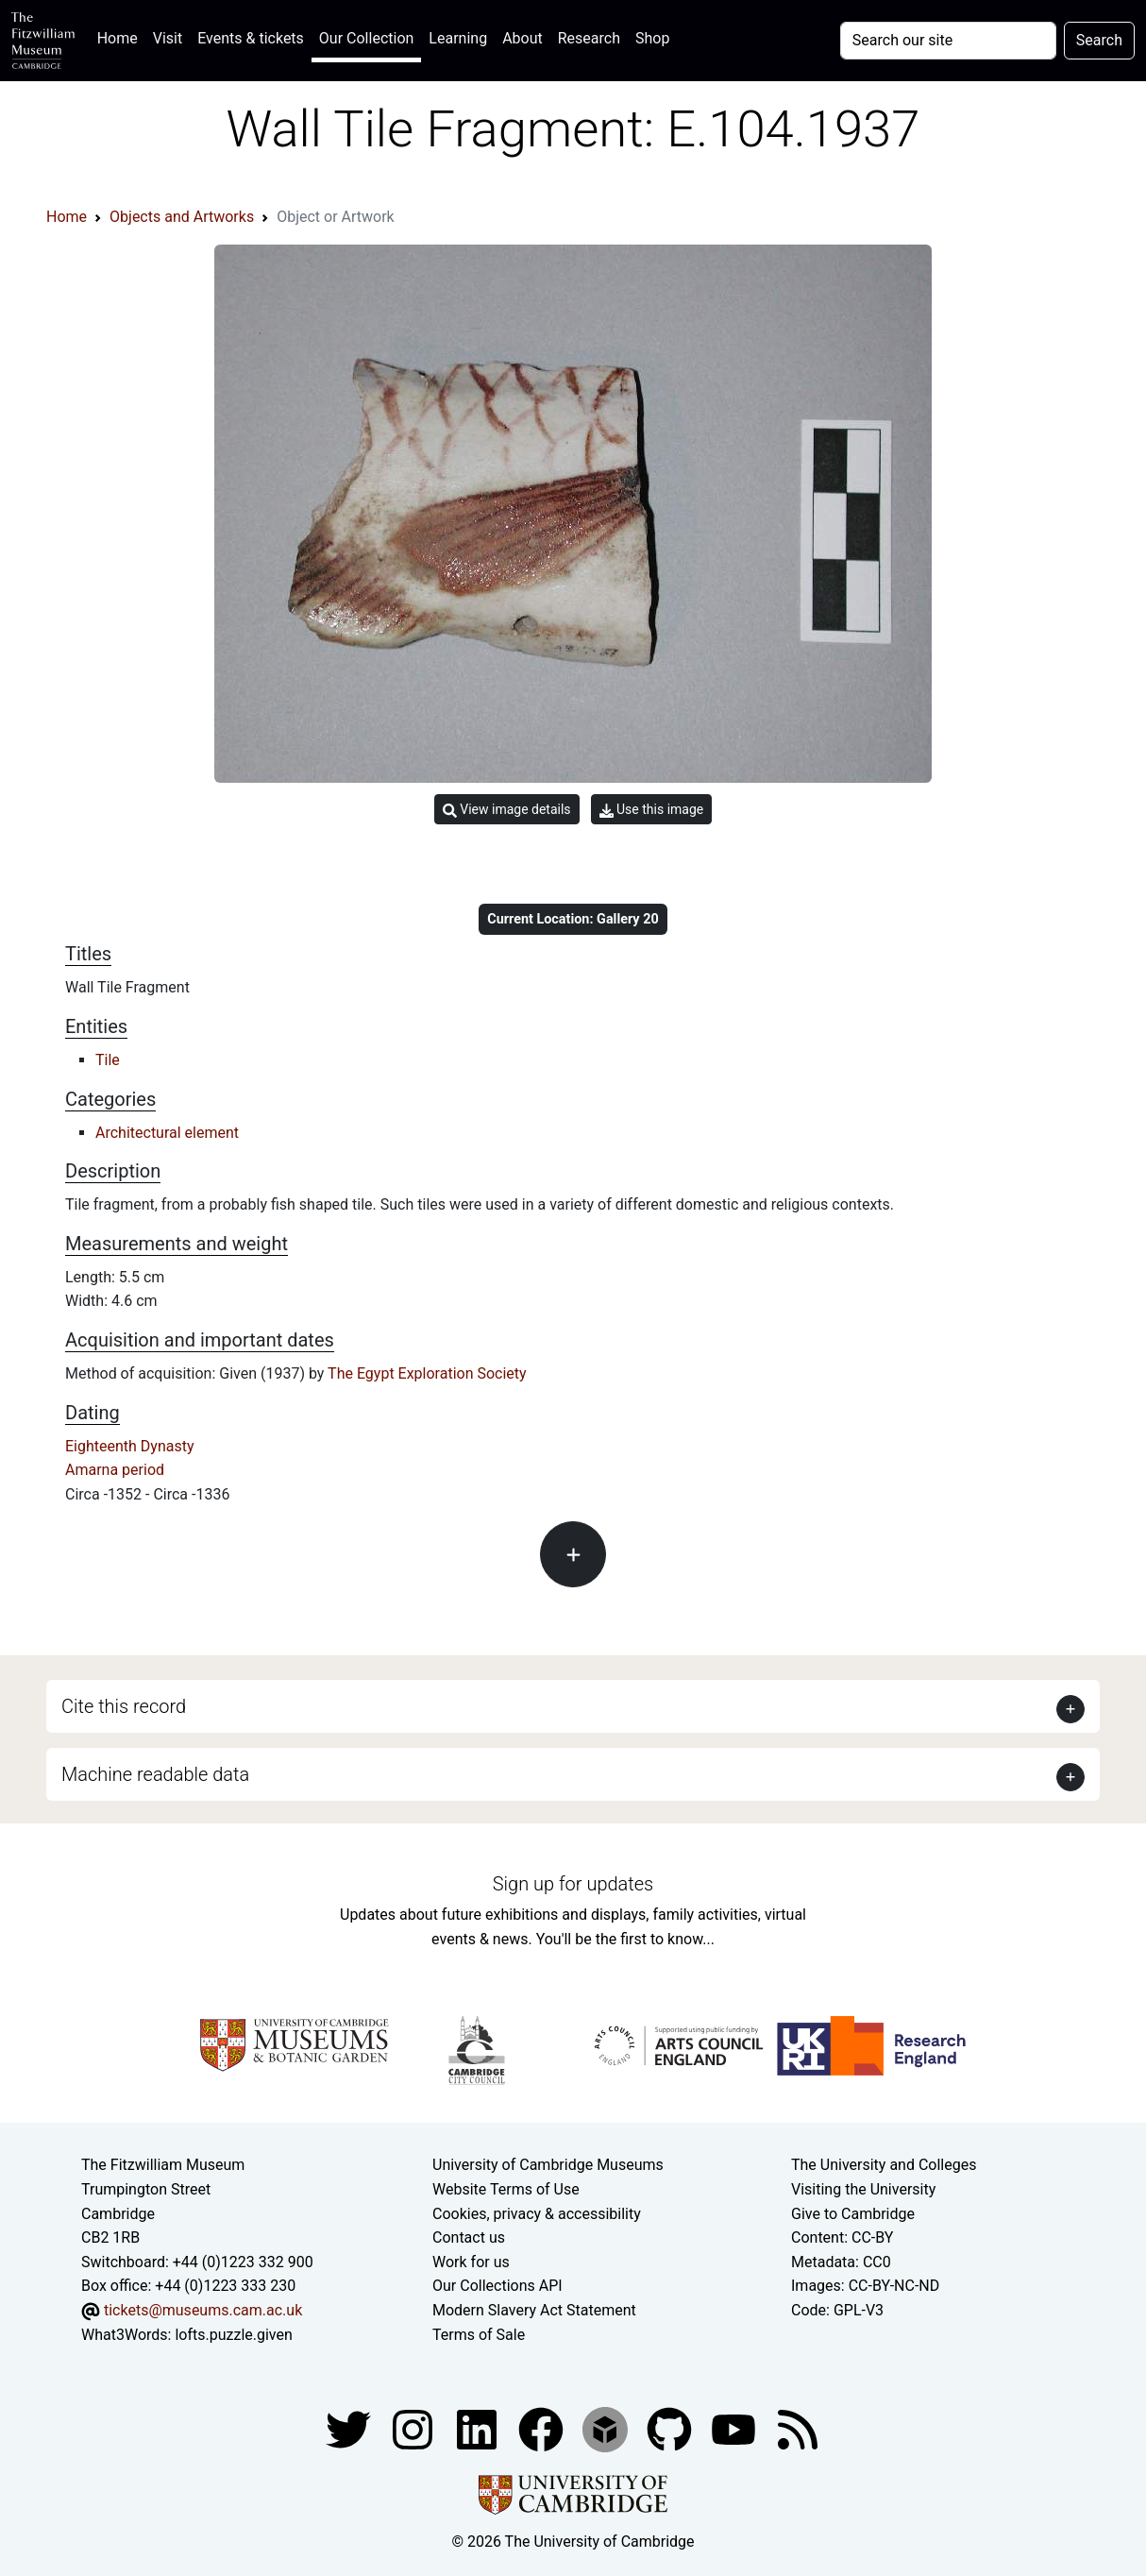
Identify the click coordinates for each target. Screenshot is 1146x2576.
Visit (167, 38)
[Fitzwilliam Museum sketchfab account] (607, 2428)
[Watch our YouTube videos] (735, 2428)
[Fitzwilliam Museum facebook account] (479, 2428)
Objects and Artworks (182, 217)
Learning (458, 38)
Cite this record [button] (123, 1706)
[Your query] (948, 40)
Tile (107, 1060)
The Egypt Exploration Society (427, 1373)
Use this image (651, 810)
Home (121, 36)
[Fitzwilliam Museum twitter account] (350, 2428)
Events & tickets (250, 38)
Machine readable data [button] (155, 1774)
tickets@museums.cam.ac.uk (203, 2310)
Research (589, 38)
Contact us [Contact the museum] (468, 2237)
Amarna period (114, 1470)
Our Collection (366, 38)
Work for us (471, 2262)
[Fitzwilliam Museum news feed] (797, 2428)
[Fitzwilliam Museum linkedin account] (543, 2428)
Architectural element (167, 1133)
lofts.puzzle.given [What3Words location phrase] (233, 2335)
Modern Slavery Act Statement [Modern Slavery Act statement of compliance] (534, 2310)
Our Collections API (497, 2286)
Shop (652, 38)
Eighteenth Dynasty (129, 1446)
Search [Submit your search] (1099, 40)
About (522, 38)
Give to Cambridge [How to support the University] (853, 2214)
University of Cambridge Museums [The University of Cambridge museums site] (548, 2165)
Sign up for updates (573, 1884)
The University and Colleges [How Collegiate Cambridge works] (883, 2165)
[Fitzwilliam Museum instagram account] (414, 2428)
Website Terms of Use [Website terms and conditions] (506, 2189)
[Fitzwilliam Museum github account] (671, 2428)
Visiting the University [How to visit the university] (863, 2189)
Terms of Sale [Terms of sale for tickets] (478, 2335)
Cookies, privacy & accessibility (536, 2214)
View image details (507, 810)
